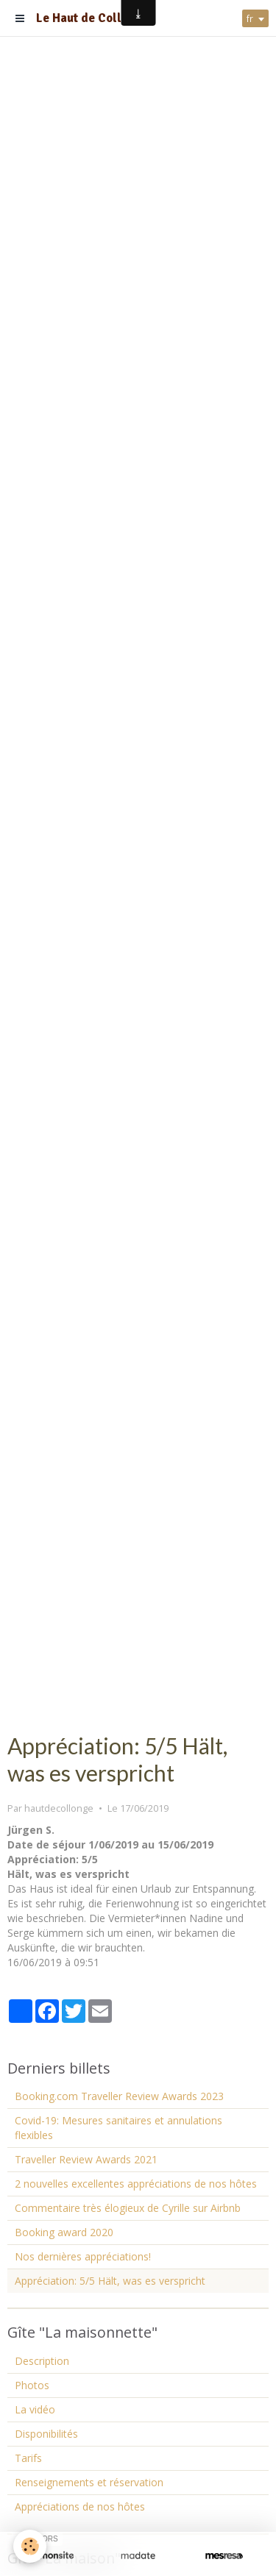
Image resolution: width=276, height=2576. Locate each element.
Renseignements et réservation (89, 2482)
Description (42, 2361)
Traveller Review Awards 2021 (86, 2159)
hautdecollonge (58, 1808)
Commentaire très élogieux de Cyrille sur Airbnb (128, 2208)
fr (250, 18)
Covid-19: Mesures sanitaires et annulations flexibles (118, 2127)
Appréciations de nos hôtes (80, 2506)
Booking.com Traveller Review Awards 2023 (119, 2096)
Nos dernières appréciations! (83, 2256)
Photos (32, 2385)
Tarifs (28, 2458)
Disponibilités (46, 2434)
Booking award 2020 (64, 2232)
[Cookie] (29, 2546)
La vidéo (35, 2409)
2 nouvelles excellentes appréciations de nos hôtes (136, 2184)
